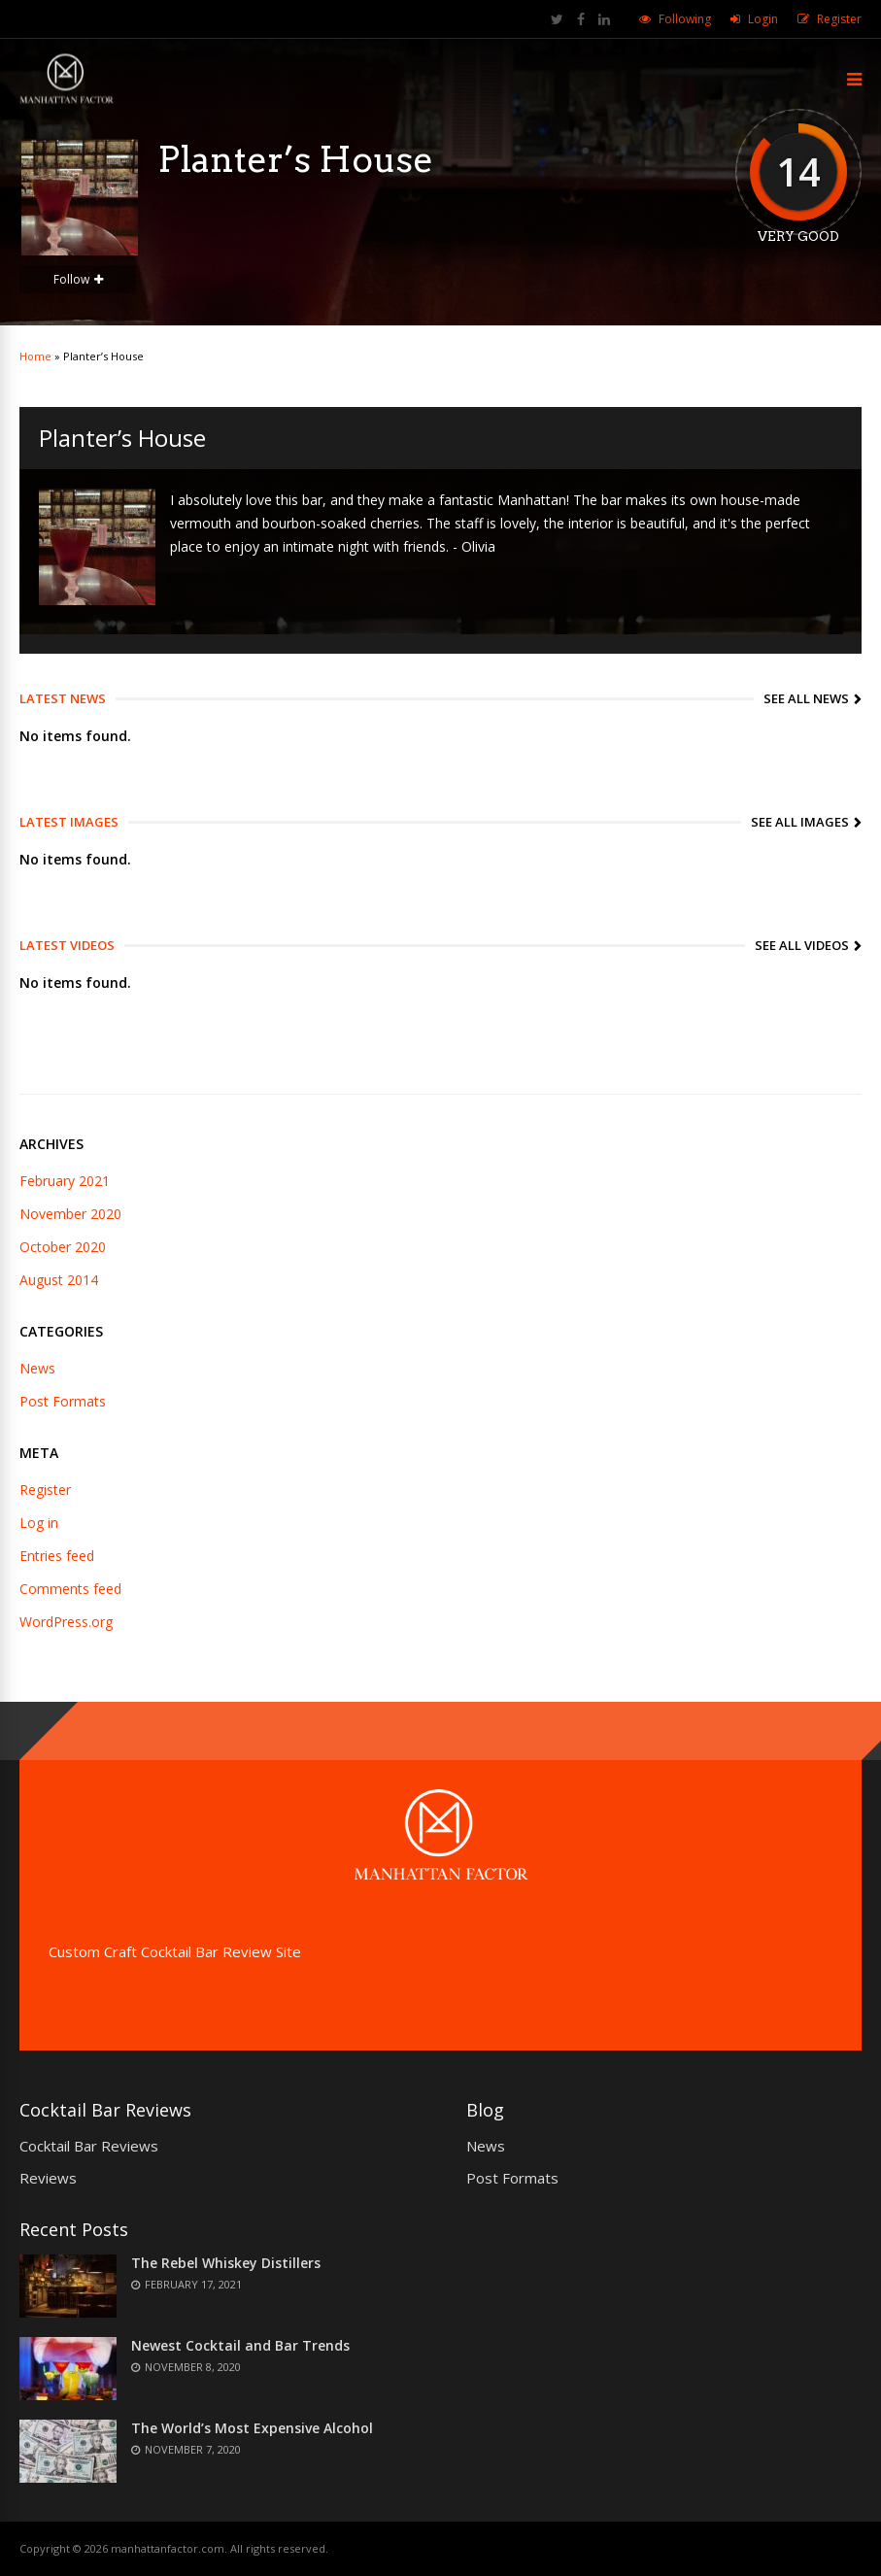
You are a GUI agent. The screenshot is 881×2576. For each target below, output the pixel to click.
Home (35, 356)
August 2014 (58, 1280)
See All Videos (802, 945)
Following (685, 19)
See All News (806, 698)
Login (763, 19)
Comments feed (70, 1588)
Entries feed (56, 1555)
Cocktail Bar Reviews (88, 2145)
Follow (71, 279)
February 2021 (64, 1180)
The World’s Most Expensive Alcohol (252, 2428)
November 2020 (70, 1213)
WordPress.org (66, 1621)
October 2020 (62, 1246)
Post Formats (62, 1401)
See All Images (800, 821)
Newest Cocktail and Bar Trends (240, 2345)
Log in (38, 1522)
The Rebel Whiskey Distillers (226, 2263)
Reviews (48, 2177)
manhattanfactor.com (167, 2548)
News (37, 1368)
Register (839, 19)
